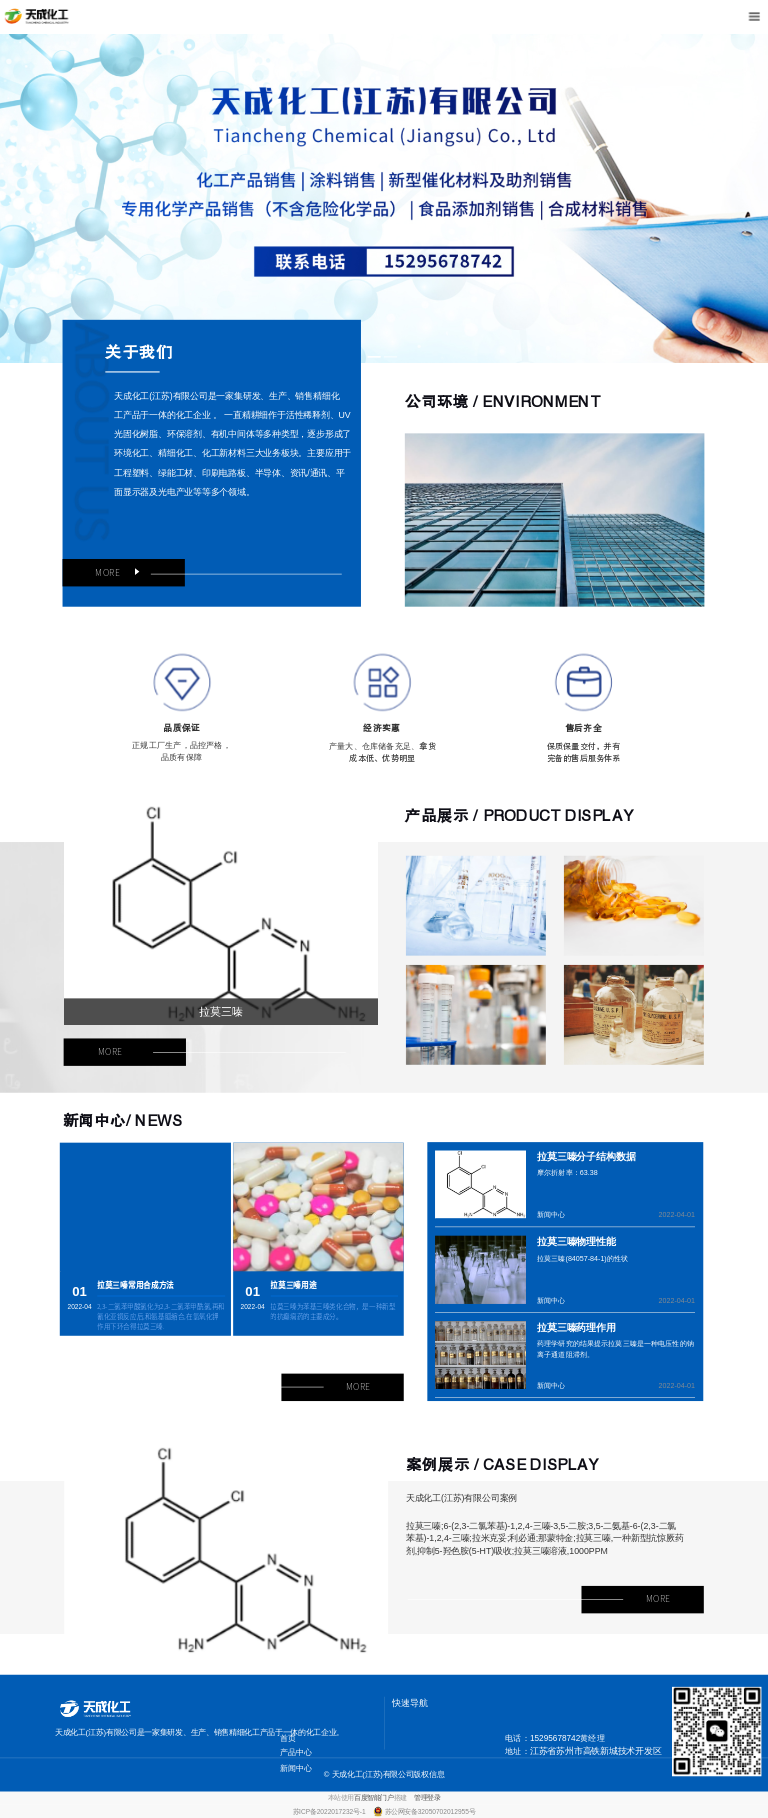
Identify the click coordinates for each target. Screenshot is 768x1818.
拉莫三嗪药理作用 (576, 1327)
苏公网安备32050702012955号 (430, 1811)
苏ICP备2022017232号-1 (330, 1811)
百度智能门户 (373, 1798)
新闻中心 (551, 1214)
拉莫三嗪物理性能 (576, 1242)
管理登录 (427, 1798)
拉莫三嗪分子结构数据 (586, 1156)
